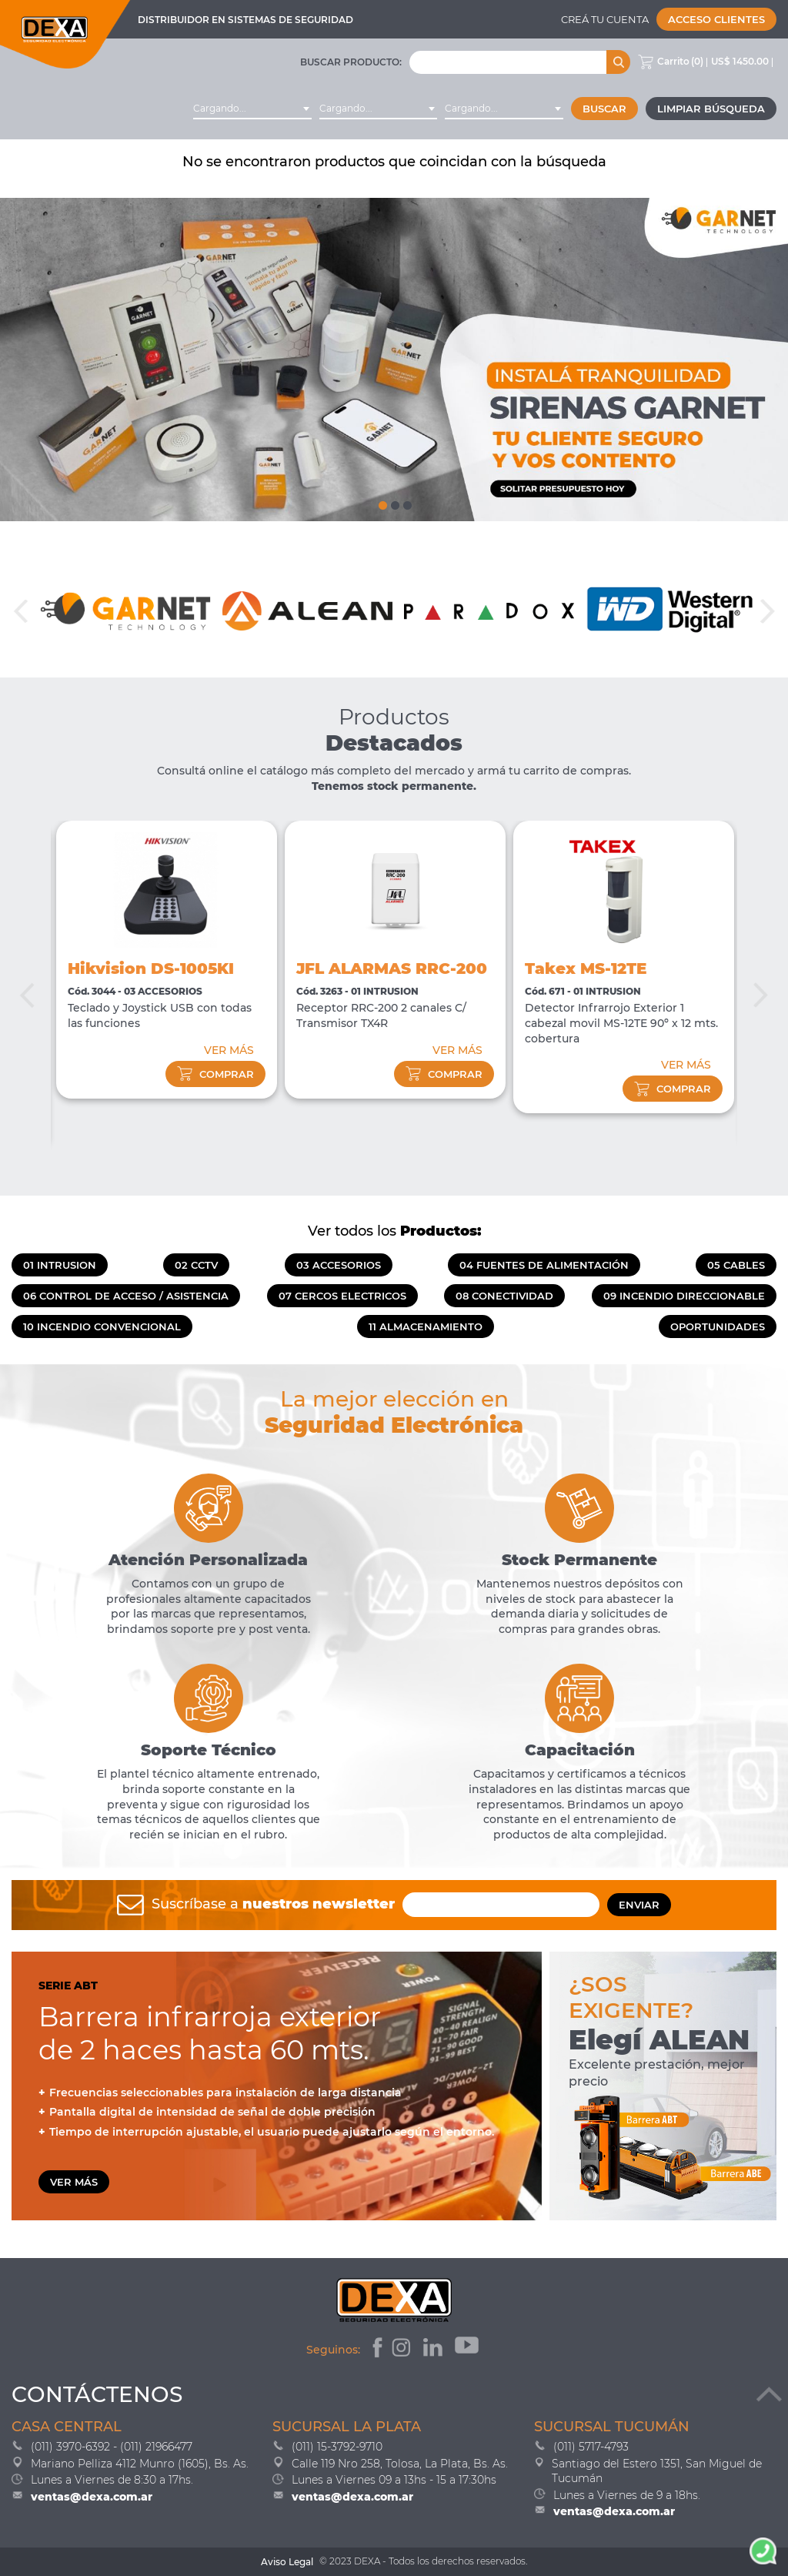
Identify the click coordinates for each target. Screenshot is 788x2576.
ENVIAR (639, 1905)
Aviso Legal (287, 2562)
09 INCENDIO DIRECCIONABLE (684, 1296)
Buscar (604, 108)
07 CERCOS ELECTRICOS (342, 1296)
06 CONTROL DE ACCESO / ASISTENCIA (126, 1296)
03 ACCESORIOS (338, 1265)
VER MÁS (229, 1050)
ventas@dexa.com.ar (91, 2497)
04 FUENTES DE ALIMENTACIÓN (544, 1265)
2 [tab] (394, 502)
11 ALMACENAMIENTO (425, 1326)
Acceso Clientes (716, 19)
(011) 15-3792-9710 (337, 2447)
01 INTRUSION (59, 1265)
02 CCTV (196, 1265)
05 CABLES (736, 1265)
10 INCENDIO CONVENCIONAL (102, 1326)
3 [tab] (406, 502)
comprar (215, 1074)
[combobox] (252, 108)
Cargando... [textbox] (219, 108)
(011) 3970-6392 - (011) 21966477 (111, 2447)
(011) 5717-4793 (591, 2447)
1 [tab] (382, 502)
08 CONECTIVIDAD (504, 1296)
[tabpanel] (394, 359)
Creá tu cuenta (605, 19)
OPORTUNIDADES (717, 1326)
